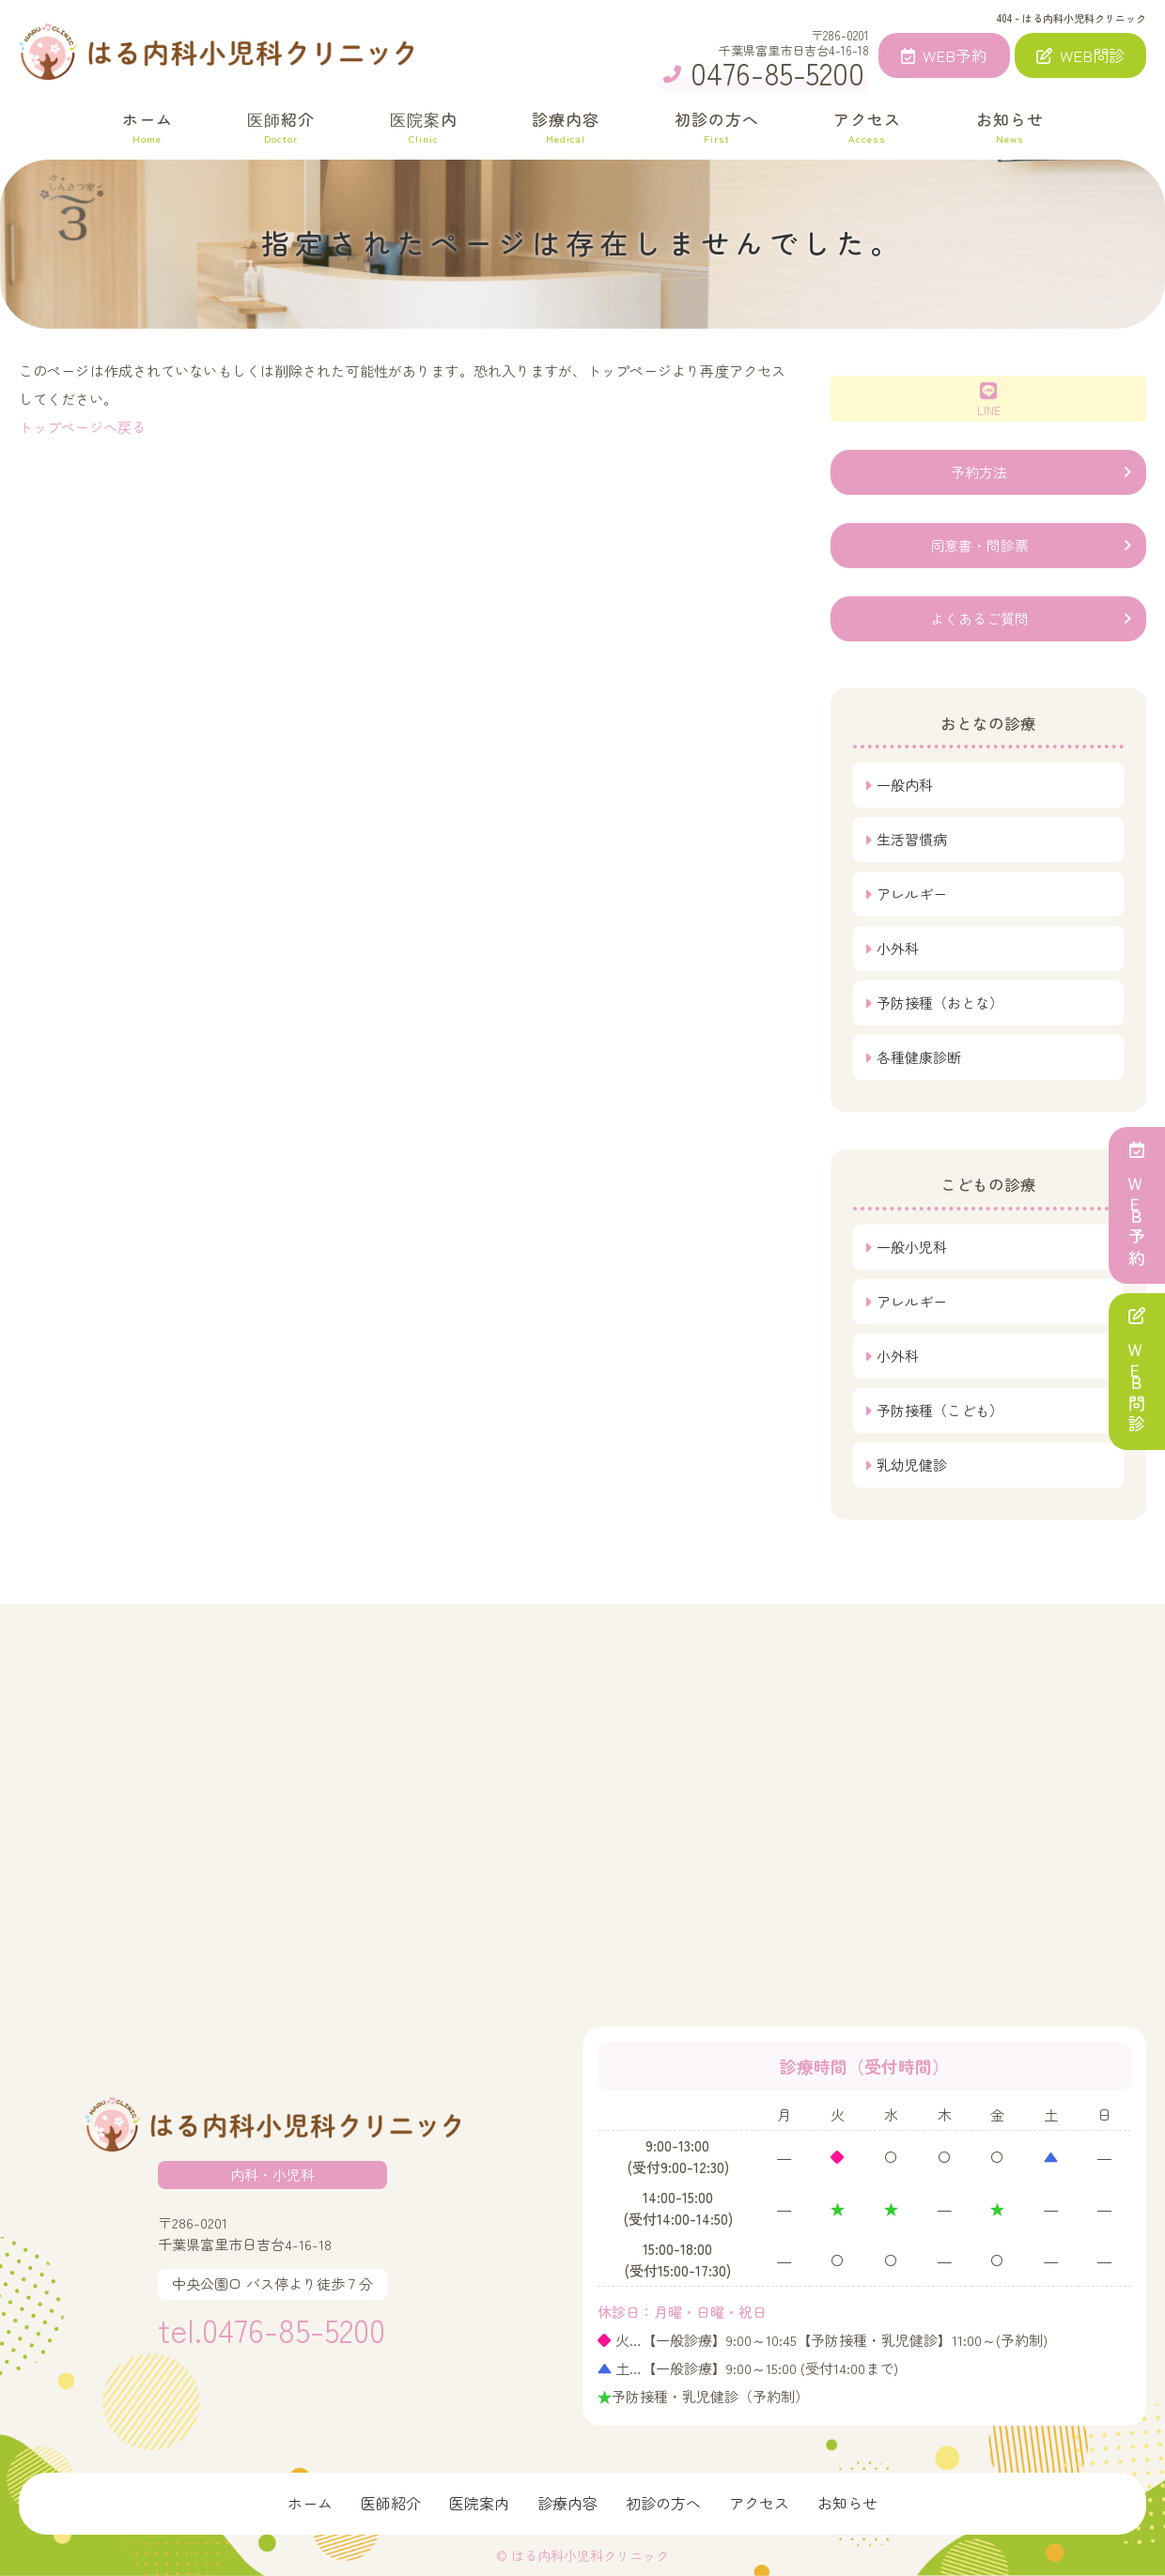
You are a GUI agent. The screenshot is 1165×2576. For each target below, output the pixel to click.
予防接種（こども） (940, 1410)
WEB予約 (944, 55)
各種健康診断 (919, 1057)
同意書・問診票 (979, 545)
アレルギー (912, 893)
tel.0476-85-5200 (271, 2329)
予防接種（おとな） (940, 1002)
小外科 (898, 948)
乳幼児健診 (912, 1464)
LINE (988, 400)
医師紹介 (281, 126)
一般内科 (905, 784)
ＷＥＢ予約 (1137, 1205)
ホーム (147, 126)
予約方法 (979, 472)
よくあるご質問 (979, 618)
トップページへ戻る (82, 427)
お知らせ (1010, 126)
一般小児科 (912, 1247)
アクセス (867, 126)
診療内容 (565, 126)
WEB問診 (1080, 55)
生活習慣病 (912, 839)
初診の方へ (717, 126)
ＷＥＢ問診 (1137, 1371)
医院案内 (424, 126)
